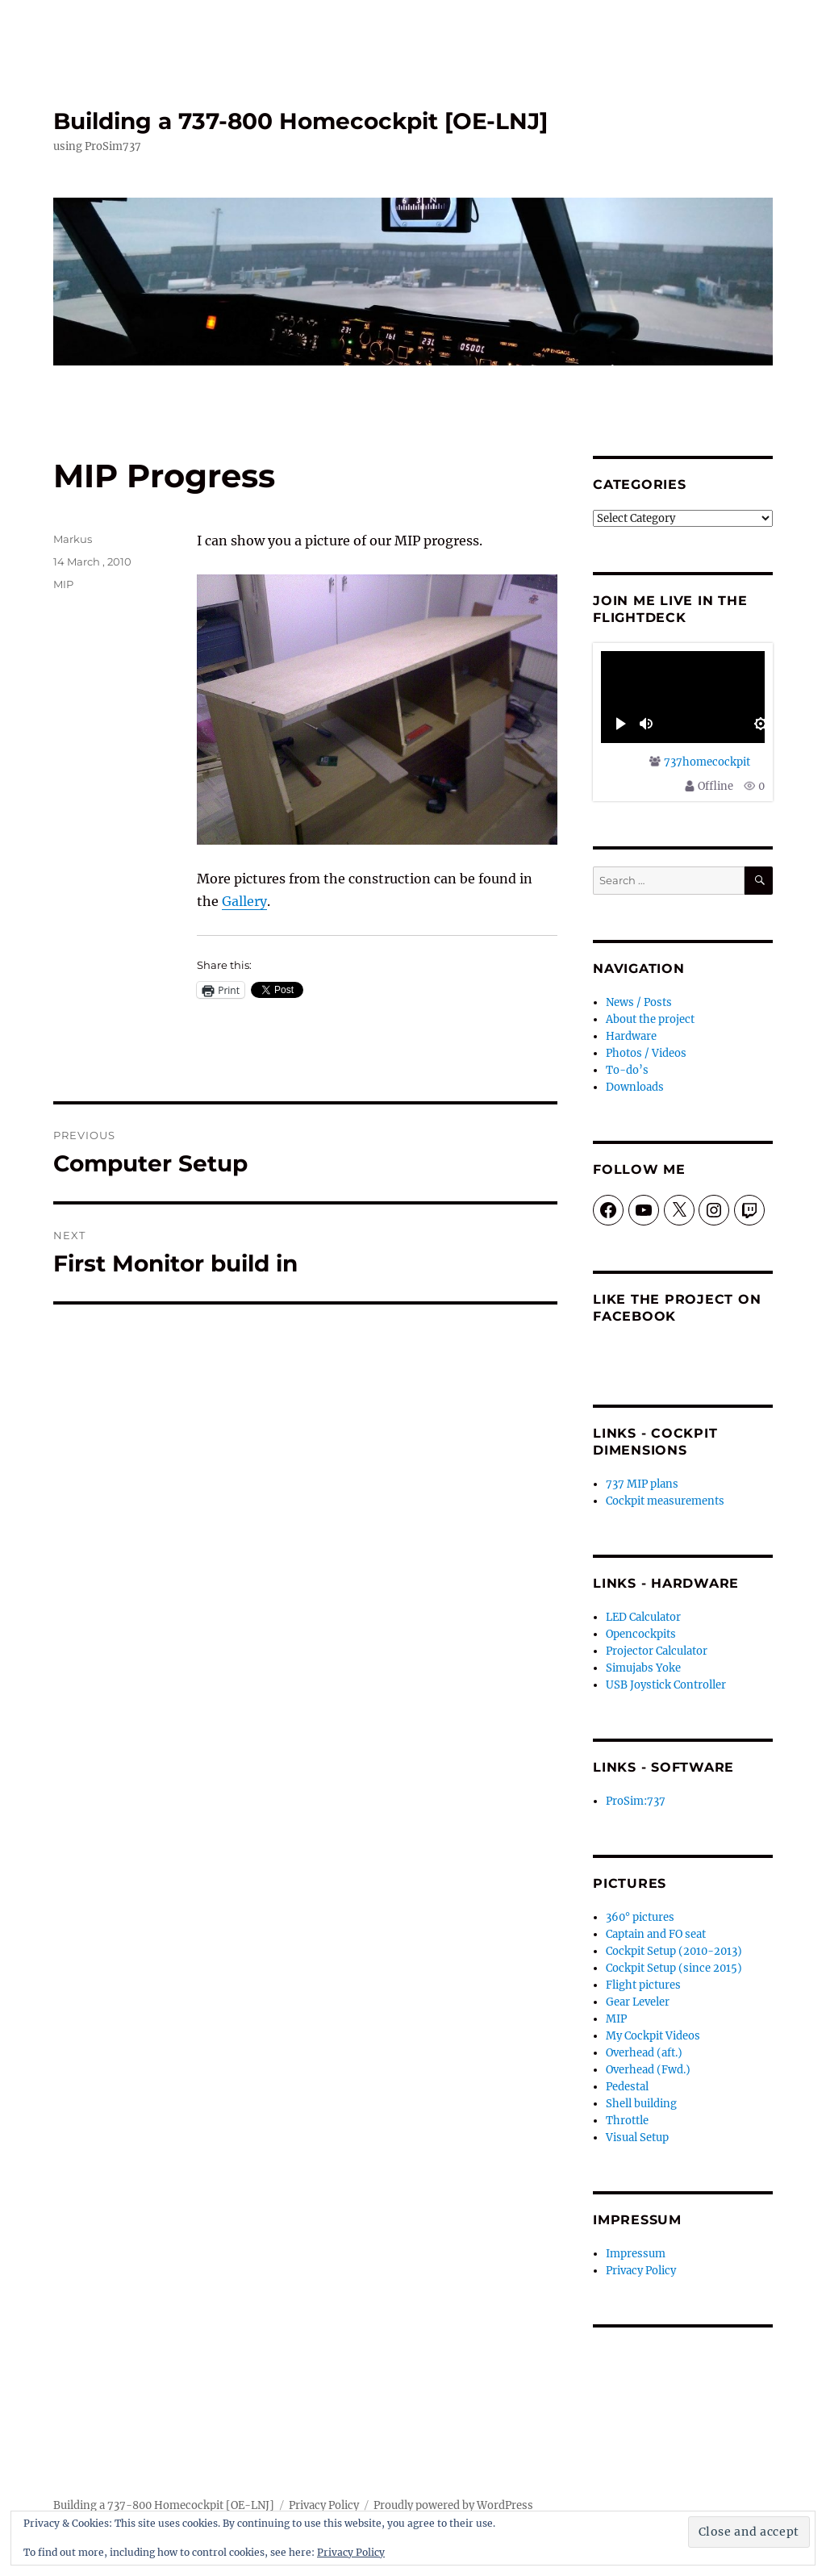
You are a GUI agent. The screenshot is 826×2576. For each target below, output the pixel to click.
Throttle (627, 2120)
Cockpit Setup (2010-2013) (674, 1951)
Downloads (635, 1087)
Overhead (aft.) (644, 2053)
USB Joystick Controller (666, 1685)
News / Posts (639, 1002)
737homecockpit (707, 762)
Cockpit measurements (665, 1501)
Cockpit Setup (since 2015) (674, 1968)
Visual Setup (637, 2137)
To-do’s (627, 1070)
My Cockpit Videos (653, 2036)
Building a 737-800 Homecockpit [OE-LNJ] (300, 121)
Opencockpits (641, 1634)
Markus (72, 538)
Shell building (641, 2103)
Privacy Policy (641, 2270)
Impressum (635, 2254)
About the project (650, 1019)
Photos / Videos (646, 1053)
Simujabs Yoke (643, 1668)
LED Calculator (643, 1617)
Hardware (631, 1036)
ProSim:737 (635, 1801)
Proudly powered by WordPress (453, 2505)
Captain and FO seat (656, 1934)
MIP (63, 584)
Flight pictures (643, 1985)
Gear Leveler (638, 2002)
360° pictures (640, 1917)
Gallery (244, 901)
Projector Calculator (656, 1651)
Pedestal (627, 2087)
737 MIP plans (642, 1484)
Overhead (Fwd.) (648, 2070)
